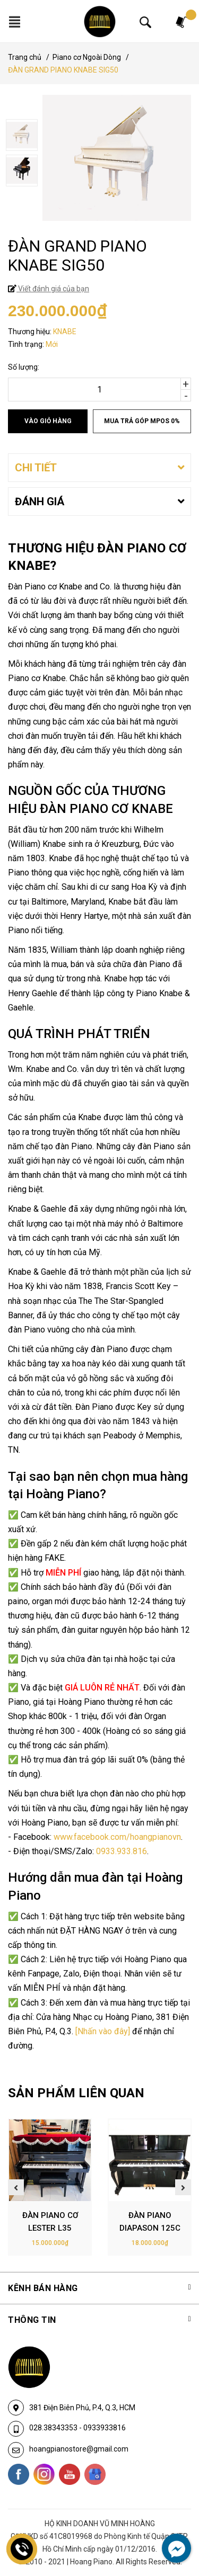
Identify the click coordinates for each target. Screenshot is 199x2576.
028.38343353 (54, 2427)
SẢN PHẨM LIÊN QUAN (76, 2093)
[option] (99, 136)
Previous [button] (16, 2187)
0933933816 (104, 2427)
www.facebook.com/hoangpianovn (117, 1837)
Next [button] (183, 2187)
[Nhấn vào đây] (102, 2031)
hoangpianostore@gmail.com (78, 2449)
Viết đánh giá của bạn (52, 288)
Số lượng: (23, 367)
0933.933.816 (121, 1851)
